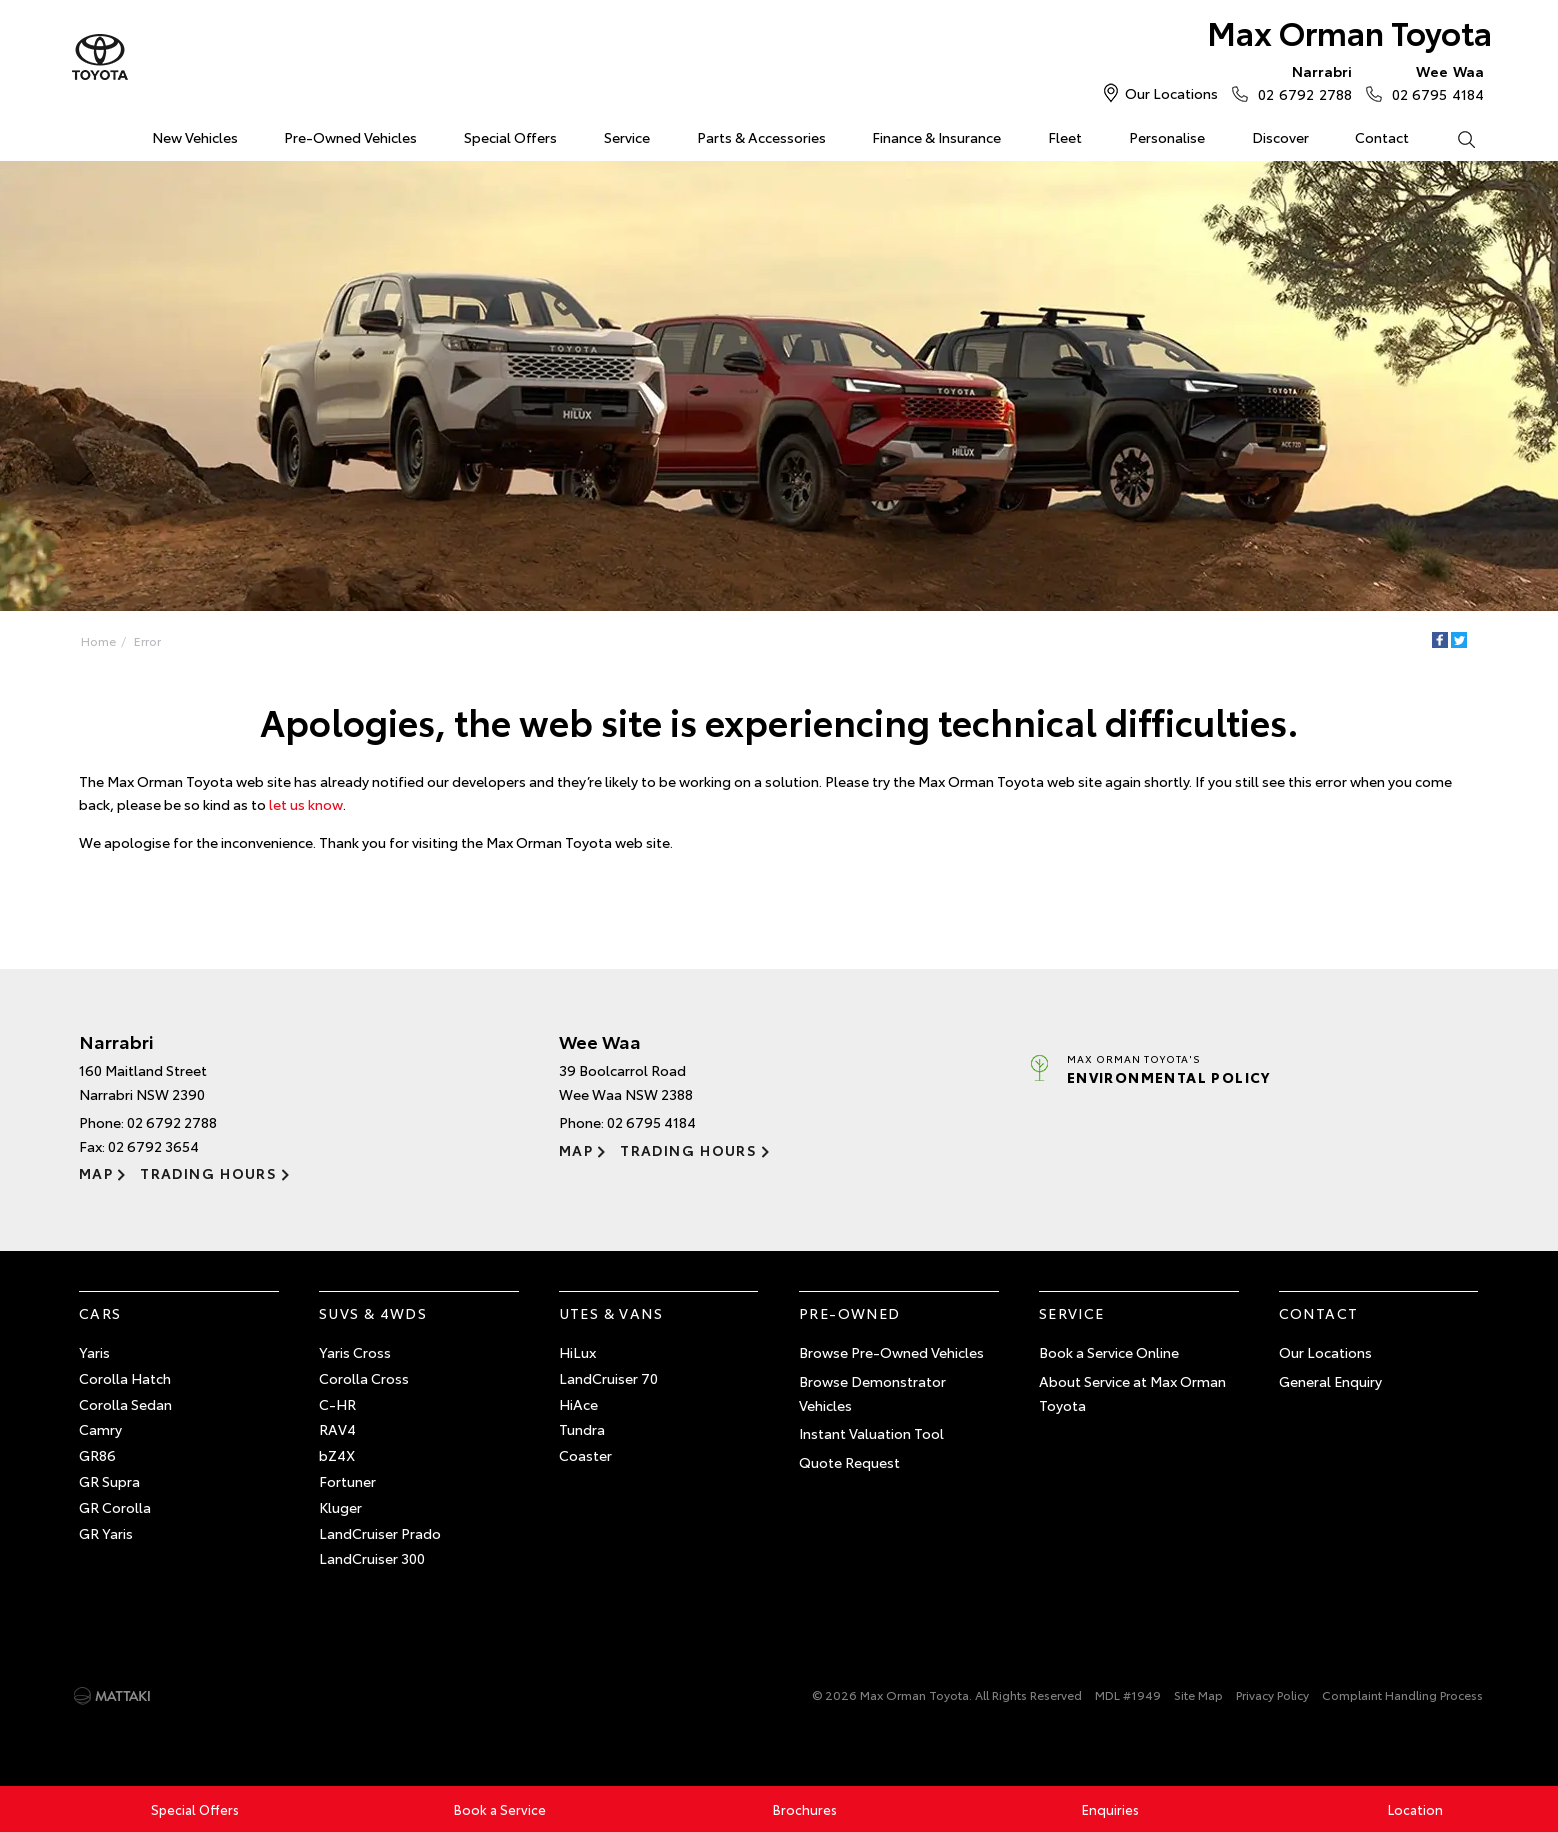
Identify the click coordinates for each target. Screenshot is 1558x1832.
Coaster (585, 1455)
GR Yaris (106, 1533)
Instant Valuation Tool (871, 1433)
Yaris (94, 1352)
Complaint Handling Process (1402, 1694)
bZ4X (337, 1455)
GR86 (97, 1455)
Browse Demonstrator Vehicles (872, 1393)
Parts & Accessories (761, 137)
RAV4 (337, 1429)
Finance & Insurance (936, 137)
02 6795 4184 (1433, 82)
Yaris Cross (355, 1352)
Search (1454, 138)
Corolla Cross (364, 1378)
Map (96, 1173)
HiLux (577, 1352)
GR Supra (109, 1481)
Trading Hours (208, 1173)
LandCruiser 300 (372, 1558)
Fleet (1065, 137)
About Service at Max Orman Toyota (1132, 1393)
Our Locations (1171, 93)
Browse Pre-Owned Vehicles (891, 1352)
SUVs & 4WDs (373, 1313)
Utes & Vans (611, 1313)
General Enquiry (1330, 1381)
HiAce (578, 1404)
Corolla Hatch (125, 1378)
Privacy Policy (1272, 1694)
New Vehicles (195, 137)
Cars (100, 1313)
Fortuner (347, 1481)
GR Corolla (115, 1507)
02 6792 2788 (1300, 82)
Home (82, 133)
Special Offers (510, 137)
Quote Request (849, 1462)
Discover (1280, 137)
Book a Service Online (1109, 1352)
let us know (306, 804)
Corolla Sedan (125, 1404)
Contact (1382, 137)
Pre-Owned (850, 1313)
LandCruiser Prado (380, 1533)
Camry (100, 1429)
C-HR (337, 1404)
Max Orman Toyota (1349, 31)
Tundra (582, 1429)
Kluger (340, 1507)
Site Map (1198, 1694)
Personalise (1167, 137)
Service (627, 137)
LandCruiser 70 (608, 1378)
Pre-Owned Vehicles (350, 137)
